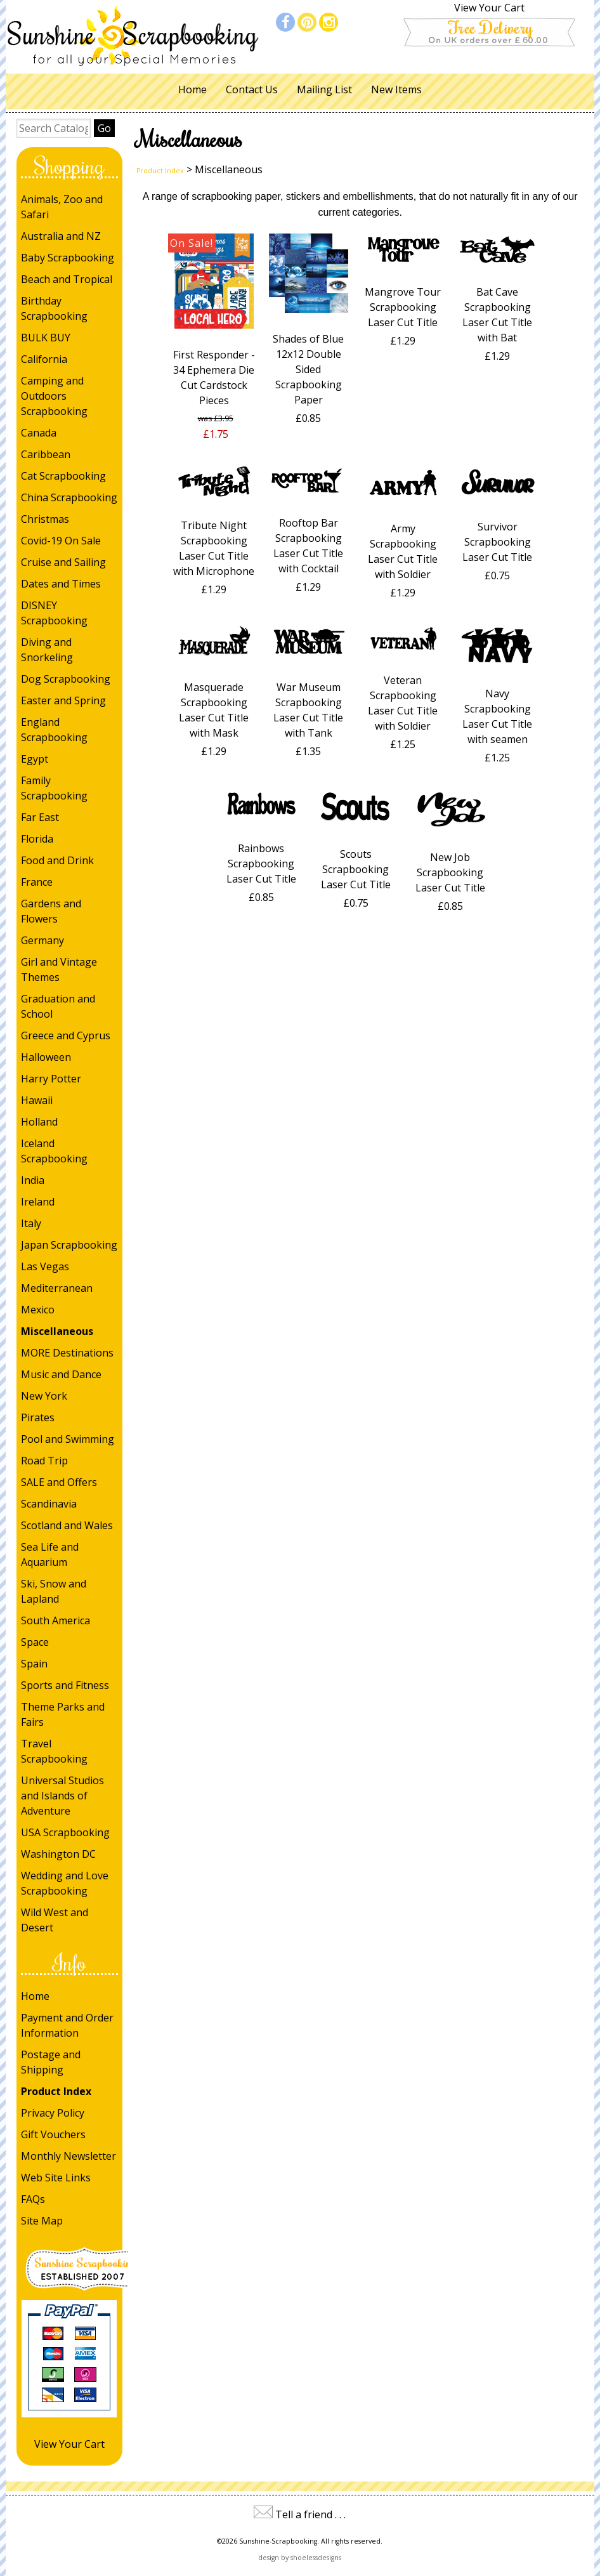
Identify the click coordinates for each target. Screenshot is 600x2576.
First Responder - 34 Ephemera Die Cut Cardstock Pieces (214, 377)
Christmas (45, 519)
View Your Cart (489, 8)
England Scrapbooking (54, 729)
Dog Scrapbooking (65, 679)
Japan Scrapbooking (69, 1245)
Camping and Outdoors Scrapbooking (54, 396)
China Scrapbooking (69, 497)
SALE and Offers (59, 1482)
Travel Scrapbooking (54, 1751)
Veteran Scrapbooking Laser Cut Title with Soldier (403, 703)
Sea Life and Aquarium (50, 1554)
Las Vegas (45, 1266)
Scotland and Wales (67, 1525)
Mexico (38, 1310)
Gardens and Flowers (51, 911)
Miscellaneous (57, 1331)
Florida (37, 839)
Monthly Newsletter (68, 2156)
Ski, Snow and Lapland (53, 1591)
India (32, 1180)
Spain (34, 1664)
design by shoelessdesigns (299, 2557)
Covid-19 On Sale (61, 541)
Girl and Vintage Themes (59, 969)
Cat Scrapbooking (63, 476)
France (37, 882)
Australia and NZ (61, 236)
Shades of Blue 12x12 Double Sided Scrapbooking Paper (308, 369)
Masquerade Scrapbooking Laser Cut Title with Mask (214, 710)
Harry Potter (51, 1079)
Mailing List (324, 89)
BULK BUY (45, 338)
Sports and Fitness (65, 1685)
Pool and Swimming (67, 1439)
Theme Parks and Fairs (63, 1714)
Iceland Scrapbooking (54, 1151)
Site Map (42, 2221)
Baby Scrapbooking (67, 258)
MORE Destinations (67, 1353)
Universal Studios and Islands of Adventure (62, 1795)
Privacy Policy (52, 2113)
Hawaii (37, 1100)
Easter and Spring (63, 700)
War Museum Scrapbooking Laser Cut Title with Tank (308, 710)
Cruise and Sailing (63, 562)
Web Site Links (56, 2178)
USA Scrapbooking (65, 1832)
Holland (39, 1122)
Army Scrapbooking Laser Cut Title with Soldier (403, 551)
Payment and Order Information (67, 2025)
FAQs (33, 2199)
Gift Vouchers (53, 2134)
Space (35, 1642)
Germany (42, 940)
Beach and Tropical (66, 279)
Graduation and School (58, 1006)
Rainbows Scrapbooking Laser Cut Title (261, 863)
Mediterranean (57, 1288)
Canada (38, 433)
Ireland (38, 1202)
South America (55, 1620)
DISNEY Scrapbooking (54, 613)
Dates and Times (61, 584)
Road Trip (44, 1461)
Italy (31, 1223)
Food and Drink (57, 860)
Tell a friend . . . (310, 2514)
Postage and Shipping (51, 2062)
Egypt (34, 759)
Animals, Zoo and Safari (62, 206)
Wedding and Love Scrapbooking (64, 1883)
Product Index (56, 2091)
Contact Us (252, 89)
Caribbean (45, 454)
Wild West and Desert (54, 1920)
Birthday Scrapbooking (54, 308)
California (44, 359)
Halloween (46, 1057)
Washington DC (58, 1854)
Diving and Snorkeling (47, 649)
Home (192, 89)
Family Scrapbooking (54, 788)
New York (44, 1396)
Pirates (38, 1417)
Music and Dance (61, 1374)
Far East (40, 817)
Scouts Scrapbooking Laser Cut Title (356, 869)
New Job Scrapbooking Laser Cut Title (450, 872)
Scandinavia (49, 1504)
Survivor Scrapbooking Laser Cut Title (497, 542)
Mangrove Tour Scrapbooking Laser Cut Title (403, 307)
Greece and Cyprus (65, 1035)
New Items (396, 89)
